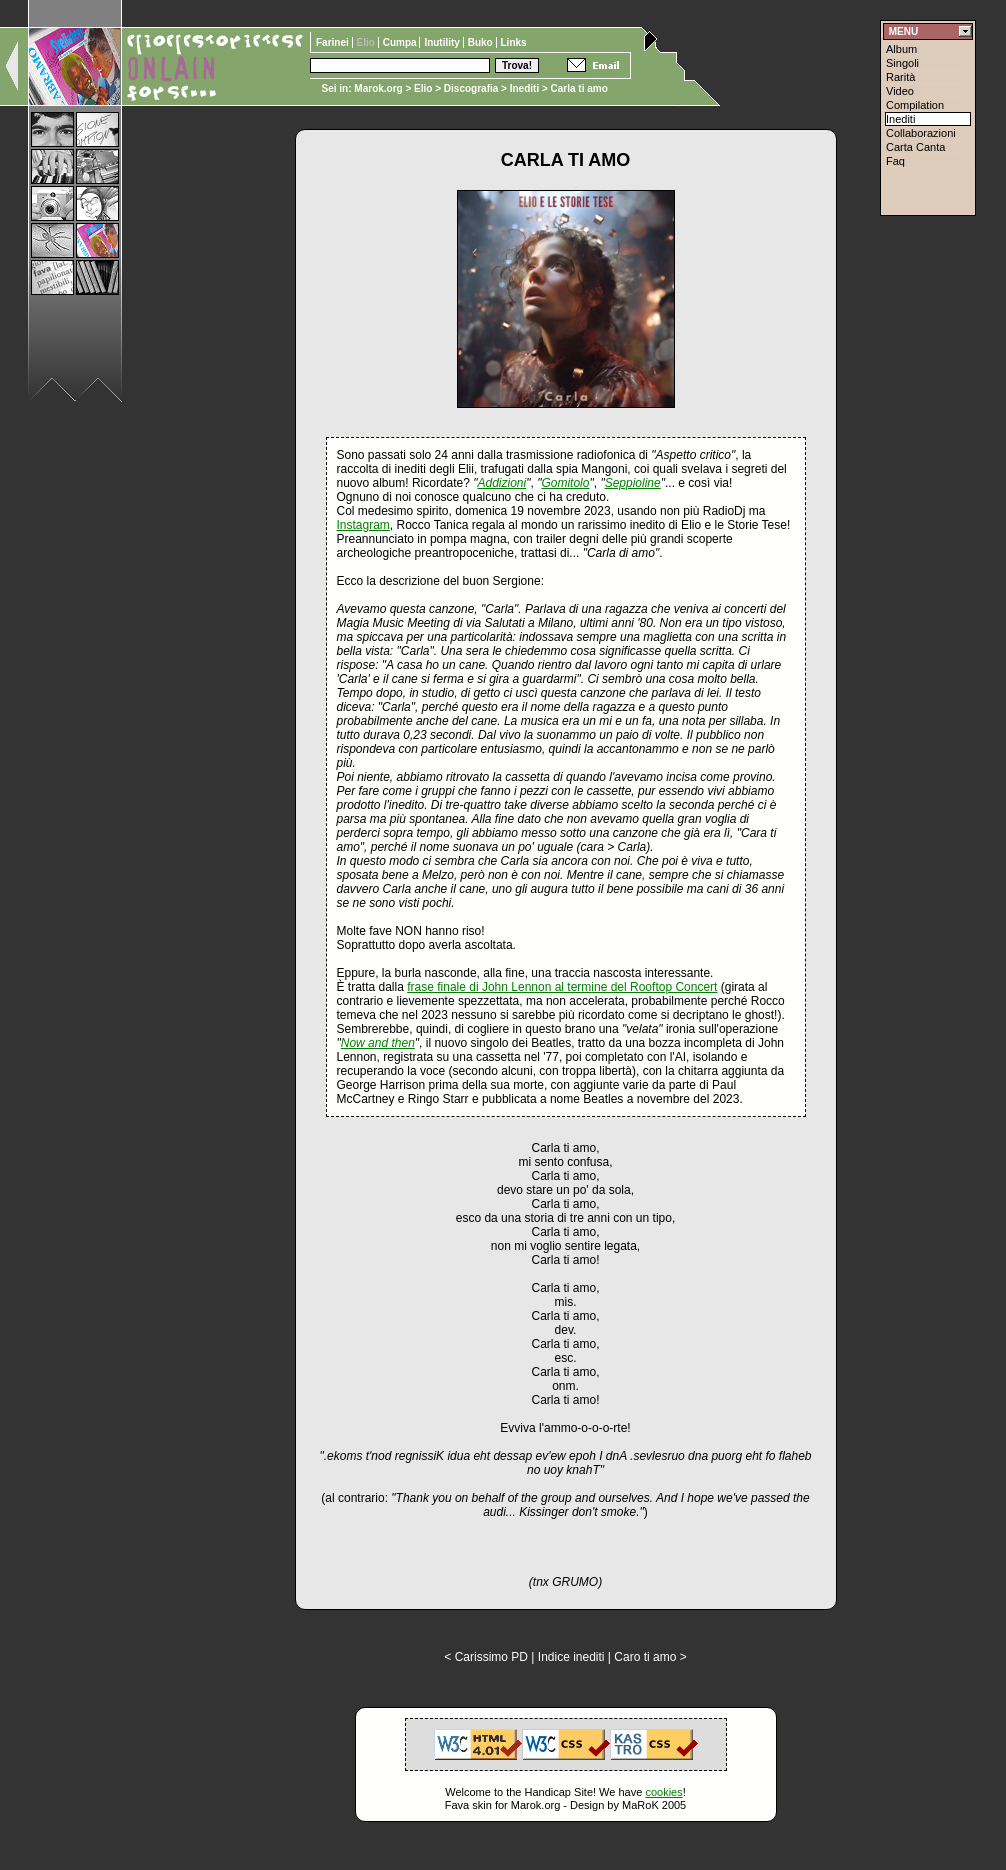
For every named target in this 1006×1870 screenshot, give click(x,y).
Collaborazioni (921, 133)
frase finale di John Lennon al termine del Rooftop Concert (562, 987)
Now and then (378, 1043)
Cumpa (401, 42)
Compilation (915, 105)
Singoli (902, 63)
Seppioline (633, 483)
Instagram (363, 525)
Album (901, 49)
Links (514, 42)
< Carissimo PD (486, 1657)
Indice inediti (571, 1657)
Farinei (334, 42)
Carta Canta (915, 147)
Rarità (900, 77)
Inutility (443, 42)
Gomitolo (565, 483)
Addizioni (502, 483)
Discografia (471, 88)
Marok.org (378, 88)
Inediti (526, 88)
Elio (423, 88)
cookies (663, 1792)
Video (900, 91)
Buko (482, 42)
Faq (895, 161)
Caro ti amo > (650, 1657)
